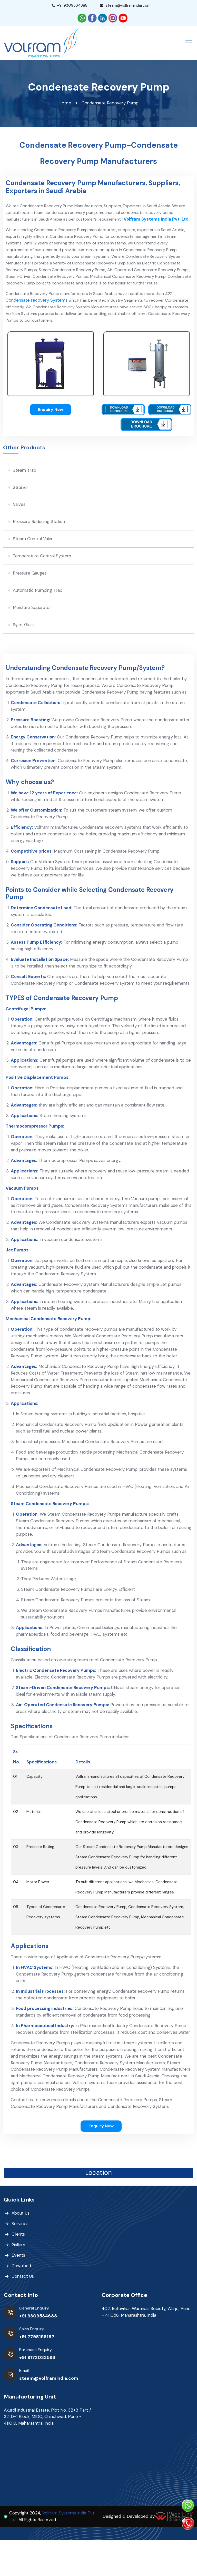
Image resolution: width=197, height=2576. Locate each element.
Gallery (19, 2273)
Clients (18, 2263)
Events (18, 2284)
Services (20, 2252)
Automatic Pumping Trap (38, 591)
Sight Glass (24, 625)
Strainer (21, 488)
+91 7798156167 (36, 2365)
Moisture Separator (32, 608)
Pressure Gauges (30, 574)
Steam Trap (25, 470)
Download (22, 2294)
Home (64, 103)
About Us (21, 2242)
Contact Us (23, 2305)
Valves (19, 505)
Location (98, 2201)
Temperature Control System (43, 556)
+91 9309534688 (69, 5)
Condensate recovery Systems (37, 300)
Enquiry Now (50, 410)
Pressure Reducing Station (39, 522)
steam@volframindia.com (125, 5)
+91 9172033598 (37, 2386)
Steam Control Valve (34, 539)
